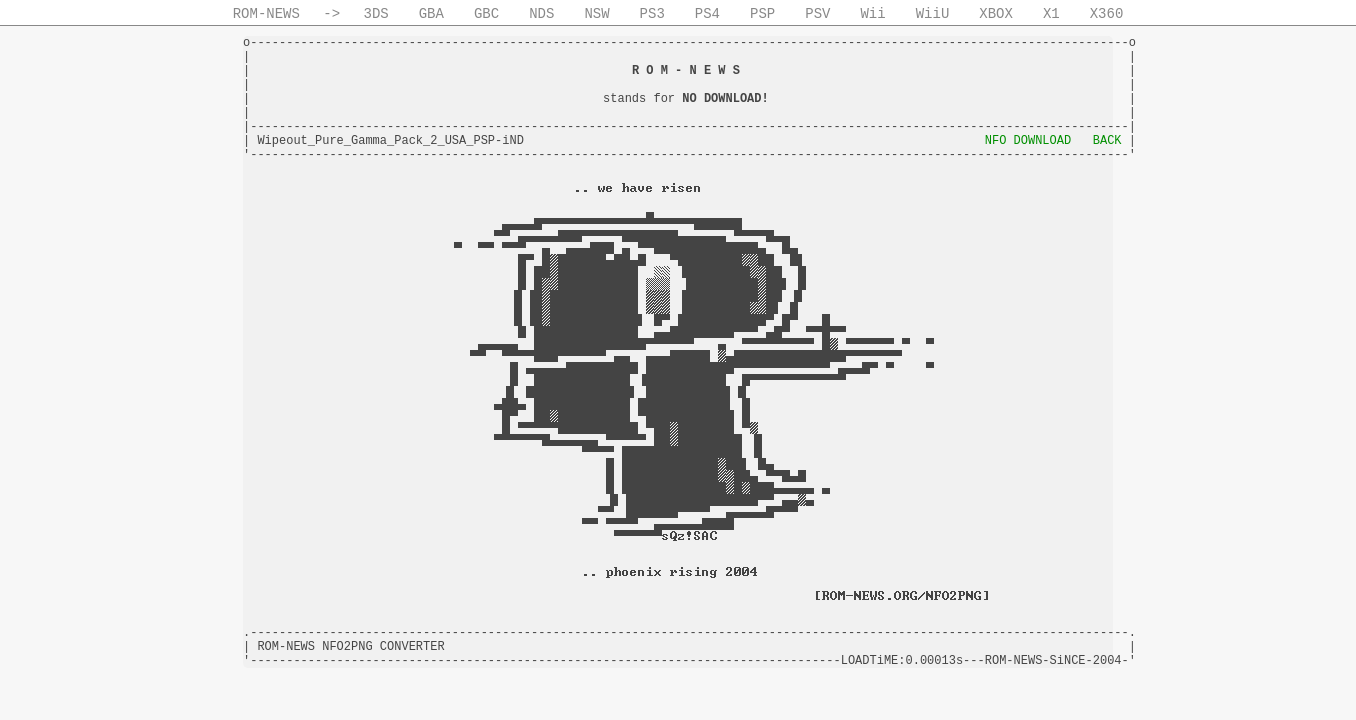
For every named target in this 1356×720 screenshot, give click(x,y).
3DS (376, 14)
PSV (817, 14)
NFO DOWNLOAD (1028, 141)
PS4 (707, 14)
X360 (1107, 14)
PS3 (652, 14)
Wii (872, 14)
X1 (1051, 14)
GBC (486, 14)
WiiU (933, 14)
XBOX (996, 14)
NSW (596, 14)
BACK (1107, 141)
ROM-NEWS (266, 14)
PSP (762, 14)
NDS (541, 14)
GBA (431, 14)
